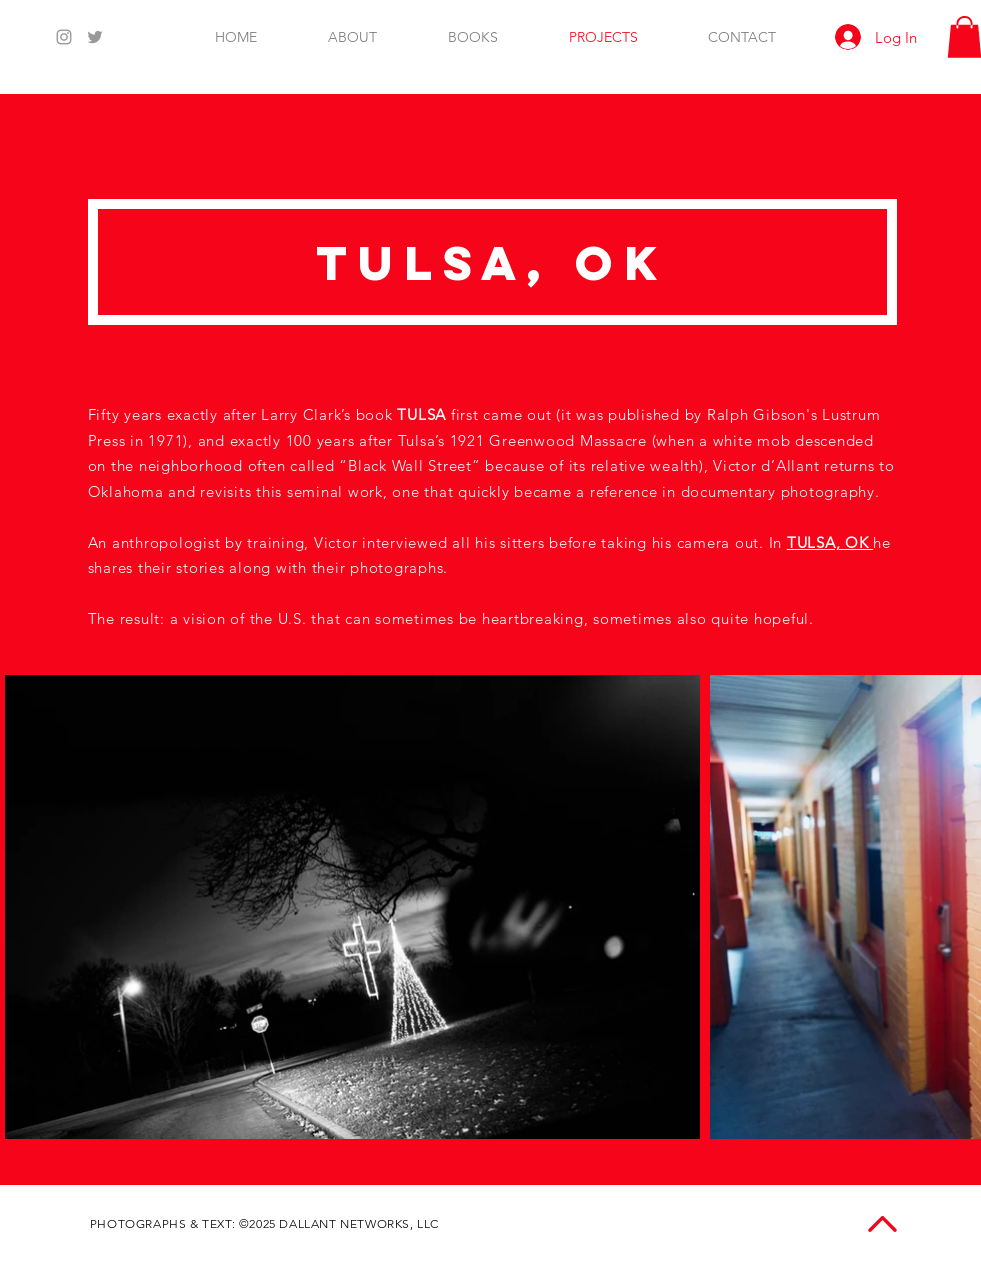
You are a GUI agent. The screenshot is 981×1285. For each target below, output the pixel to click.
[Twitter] (95, 37)
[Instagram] (64, 37)
